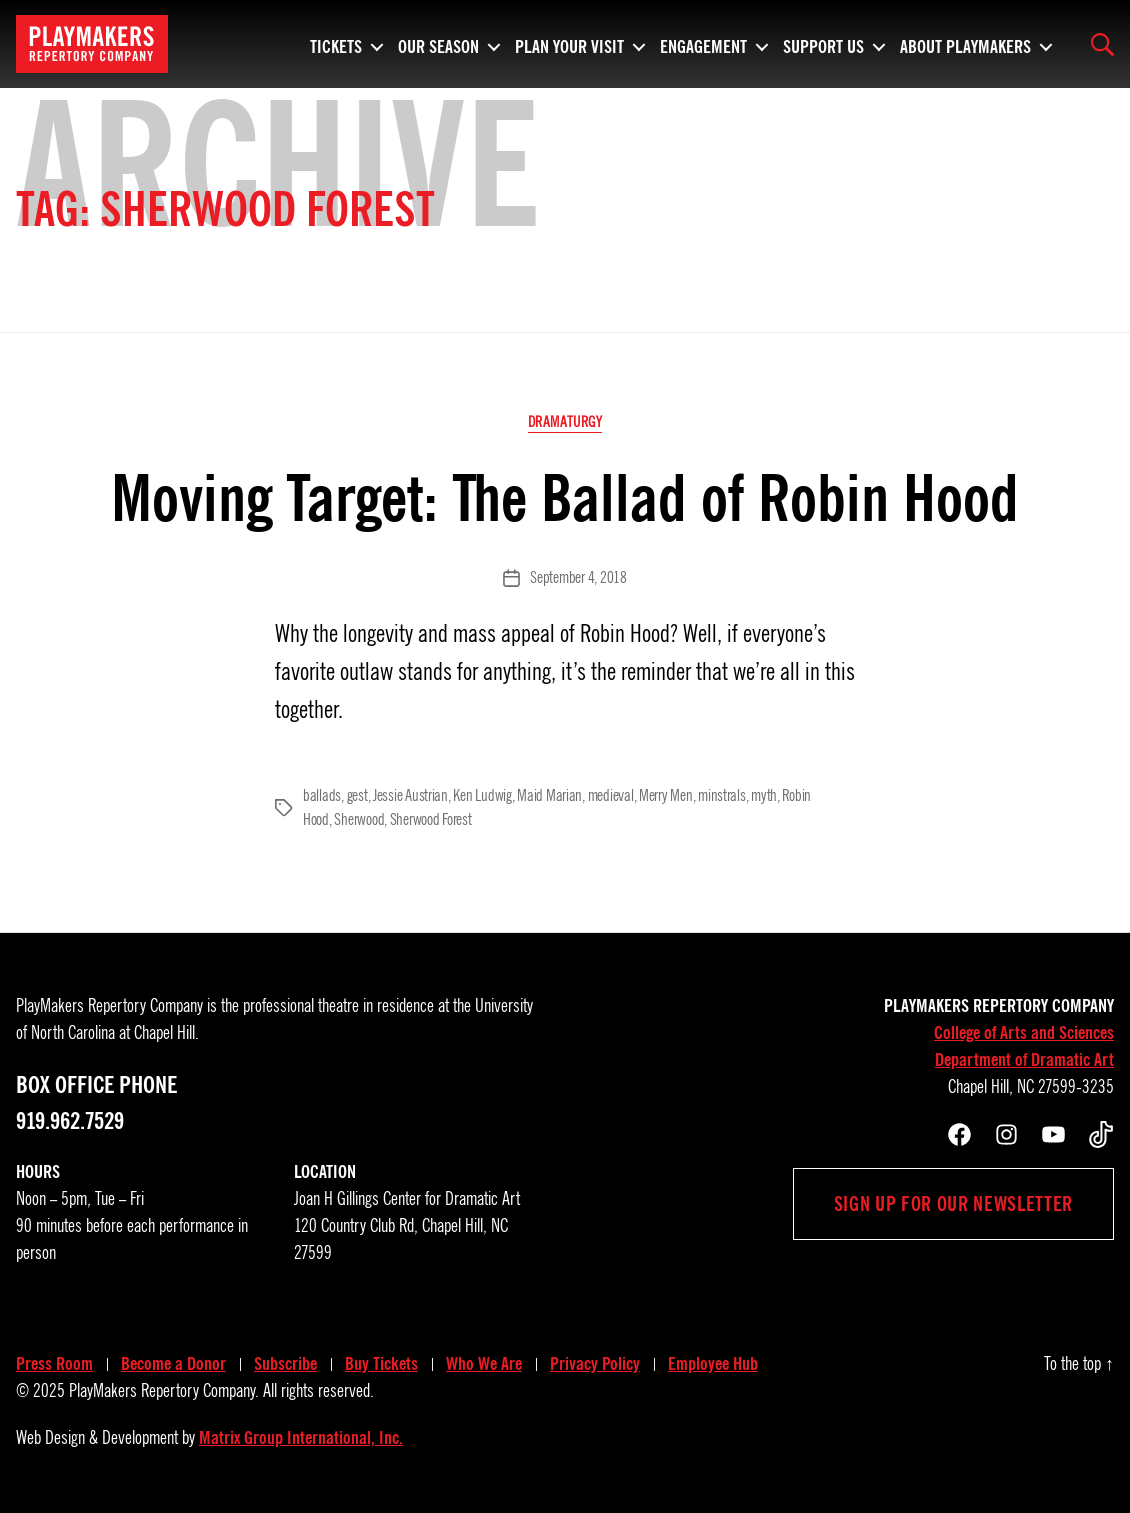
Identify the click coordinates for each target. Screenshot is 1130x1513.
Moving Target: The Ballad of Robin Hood (565, 498)
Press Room (54, 1364)
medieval (611, 796)
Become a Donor (173, 1364)
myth (764, 796)
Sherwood (359, 820)
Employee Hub (713, 1364)
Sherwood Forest (431, 820)
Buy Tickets (381, 1364)
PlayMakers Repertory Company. (164, 1391)
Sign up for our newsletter (953, 1204)
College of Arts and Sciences (1024, 1033)
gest (357, 796)
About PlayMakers (965, 44)
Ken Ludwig (482, 796)
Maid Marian (549, 796)
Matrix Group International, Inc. (301, 1438)
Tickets (336, 44)
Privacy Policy (595, 1364)
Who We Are (484, 1364)
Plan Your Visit (569, 44)
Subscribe (285, 1364)
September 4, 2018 (578, 578)
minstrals (722, 796)
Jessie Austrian (410, 796)
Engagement (703, 44)
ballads (322, 796)
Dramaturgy (565, 422)
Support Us (823, 44)
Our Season (438, 44)
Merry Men (666, 796)
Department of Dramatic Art (1024, 1060)
